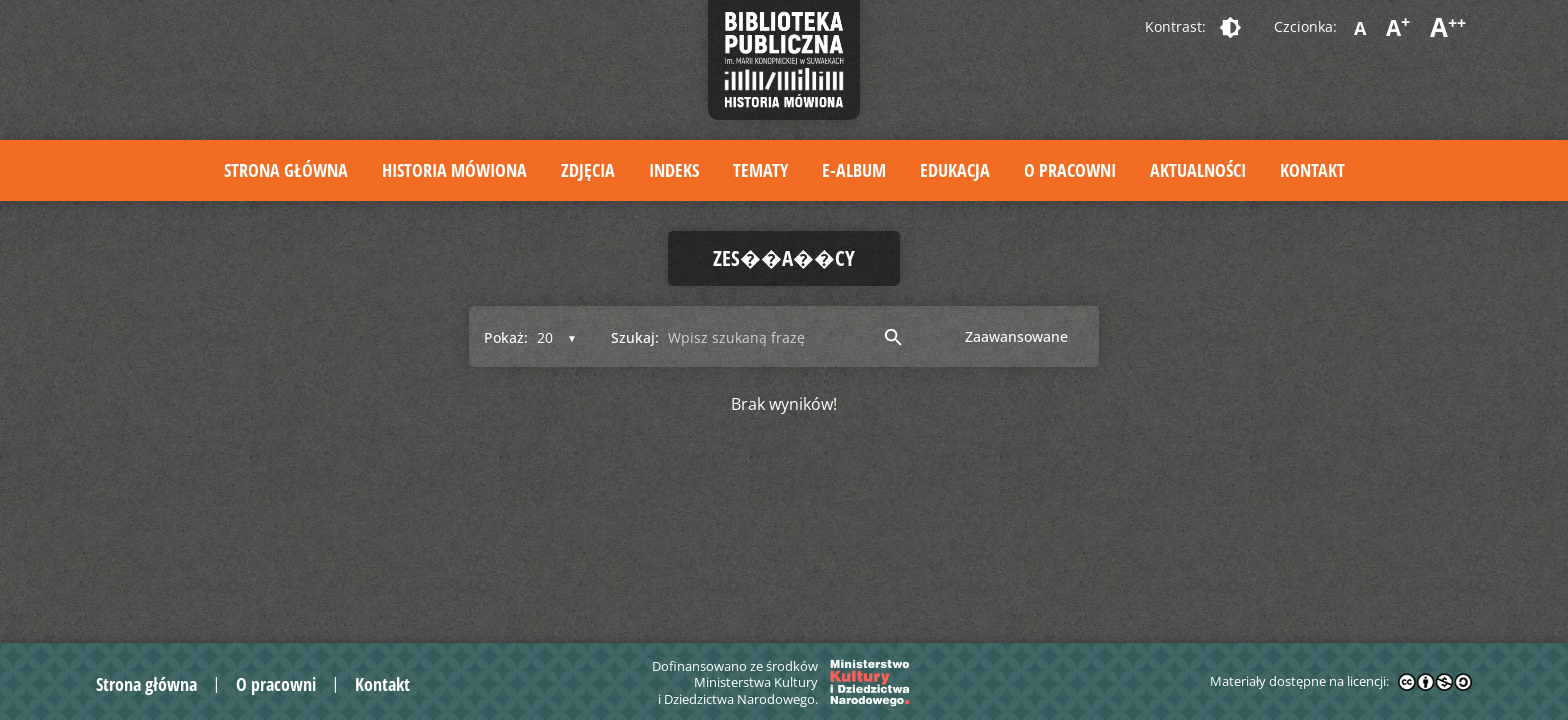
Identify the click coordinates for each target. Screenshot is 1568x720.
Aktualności (1198, 170)
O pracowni (1070, 170)
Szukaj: (635, 337)
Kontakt (1312, 170)
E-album (854, 170)
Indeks (674, 170)
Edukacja (955, 170)
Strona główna (286, 170)
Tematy (760, 170)
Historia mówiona (454, 170)
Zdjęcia (588, 170)
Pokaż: (506, 337)
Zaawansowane (1016, 336)
